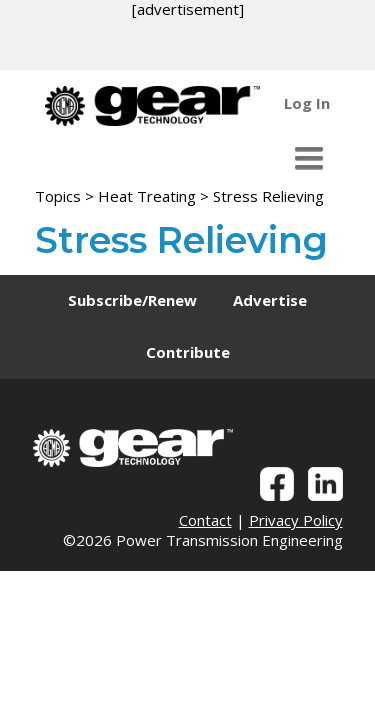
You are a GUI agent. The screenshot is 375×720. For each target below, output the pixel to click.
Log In (307, 103)
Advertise (270, 300)
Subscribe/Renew (132, 300)
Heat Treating (147, 196)
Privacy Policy (296, 520)
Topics (58, 196)
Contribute (188, 352)
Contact (205, 520)
